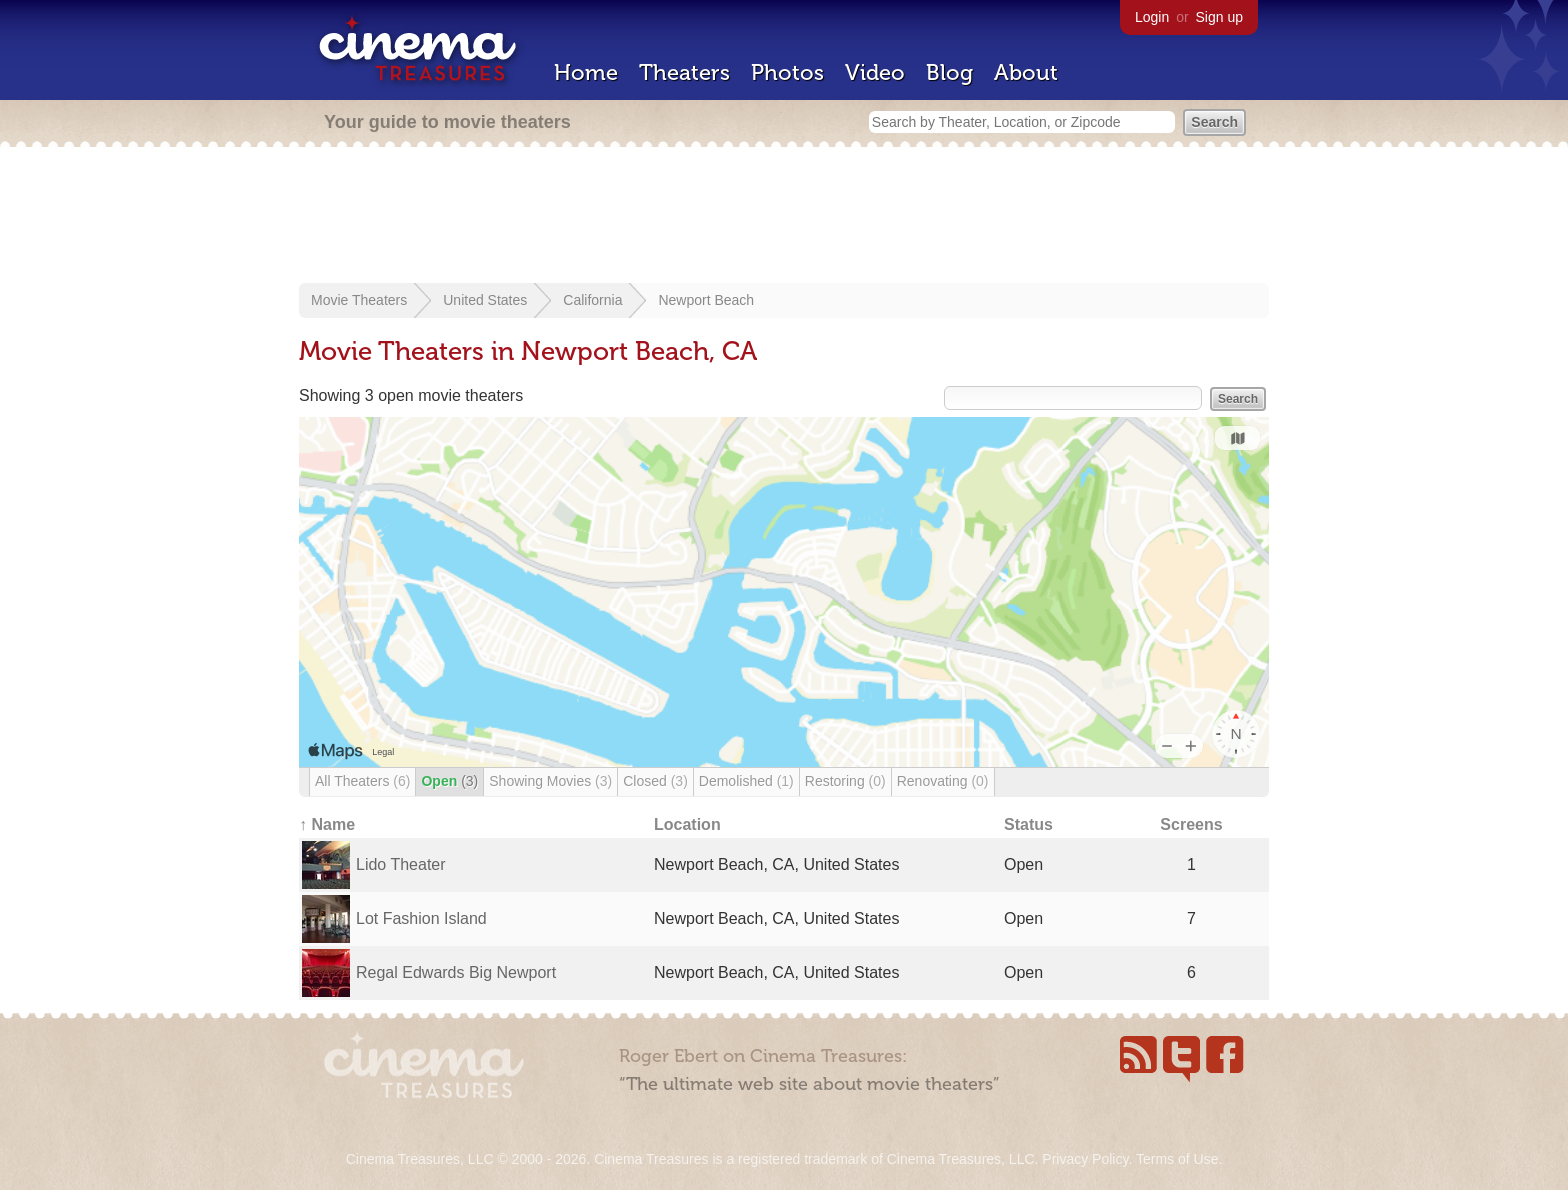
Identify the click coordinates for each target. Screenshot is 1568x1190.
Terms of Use (1177, 1159)
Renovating (943, 781)
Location (687, 824)
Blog (949, 72)
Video (875, 72)
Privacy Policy (1085, 1159)
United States (485, 300)
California (592, 300)
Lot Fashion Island (421, 918)
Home (586, 72)
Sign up (1219, 17)
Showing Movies (550, 781)
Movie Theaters (359, 300)
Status (1028, 824)
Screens (1191, 824)
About (1026, 72)
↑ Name (327, 824)
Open (449, 781)
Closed (655, 781)
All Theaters (362, 781)
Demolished (746, 781)
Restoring (845, 781)
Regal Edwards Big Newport (456, 972)
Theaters (684, 72)
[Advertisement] (784, 217)
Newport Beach (706, 300)
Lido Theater (401, 864)
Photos (787, 72)
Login (1152, 17)
